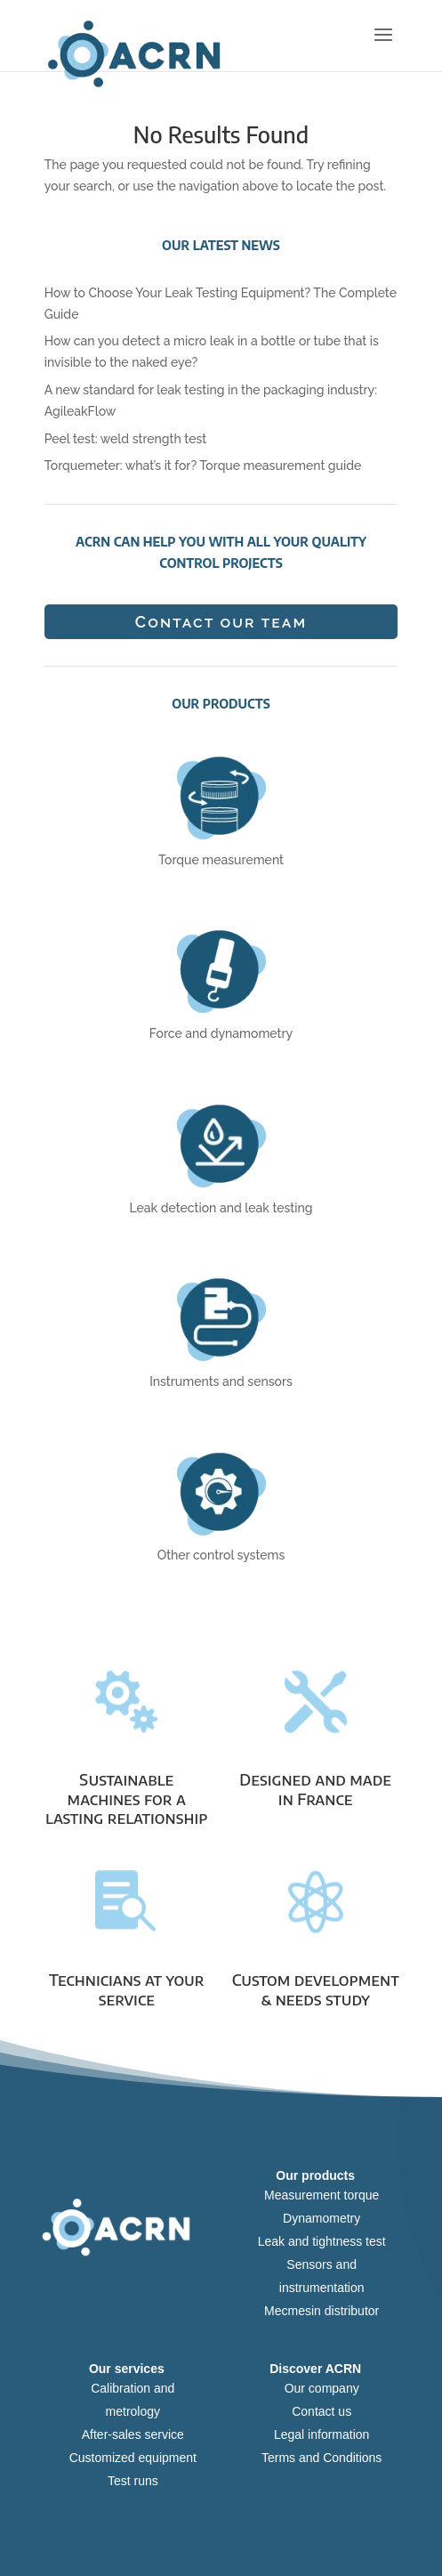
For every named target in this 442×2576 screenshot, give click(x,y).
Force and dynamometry (221, 1033)
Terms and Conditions (321, 2457)
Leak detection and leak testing (221, 1208)
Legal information (321, 2434)
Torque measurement (221, 860)
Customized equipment (133, 2457)
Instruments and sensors (221, 1381)
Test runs (133, 2481)
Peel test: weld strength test (125, 439)
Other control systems (221, 1555)
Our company (322, 2388)
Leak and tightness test (322, 2241)
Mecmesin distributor (321, 2311)
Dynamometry (321, 2218)
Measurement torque (321, 2195)
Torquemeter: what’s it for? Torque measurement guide (203, 465)
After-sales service (133, 2434)
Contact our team (221, 621)
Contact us (321, 2411)
